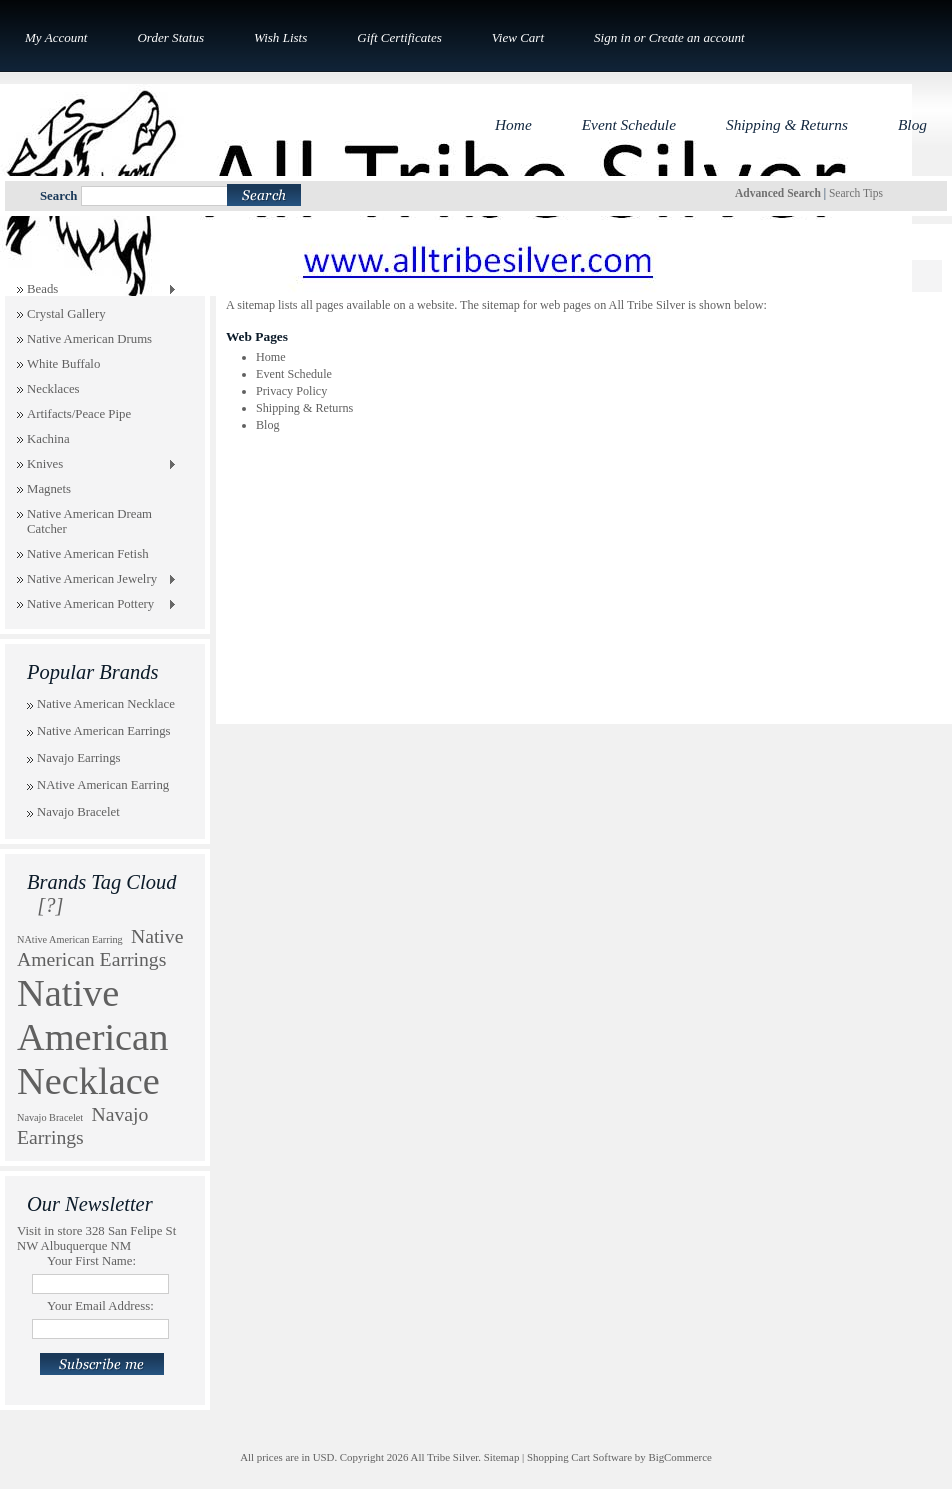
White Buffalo (63, 364)
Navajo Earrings (79, 758)
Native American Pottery (97, 605)
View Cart (518, 37)
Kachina (48, 439)
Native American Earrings (104, 731)
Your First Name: (91, 1261)
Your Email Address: (100, 1306)
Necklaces (53, 389)
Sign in (612, 37)
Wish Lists (280, 37)
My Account (56, 37)
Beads (97, 290)
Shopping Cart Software (579, 1457)
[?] (50, 905)
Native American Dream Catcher (89, 521)
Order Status (170, 37)
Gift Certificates (399, 37)
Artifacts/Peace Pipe (79, 414)
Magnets (49, 489)
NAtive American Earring (103, 785)
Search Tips (856, 193)
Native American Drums (89, 339)
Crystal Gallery (66, 314)
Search (58, 196)
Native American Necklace (106, 704)
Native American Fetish (88, 554)
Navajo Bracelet (78, 812)
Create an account (697, 37)
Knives (97, 465)
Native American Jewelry (97, 580)
